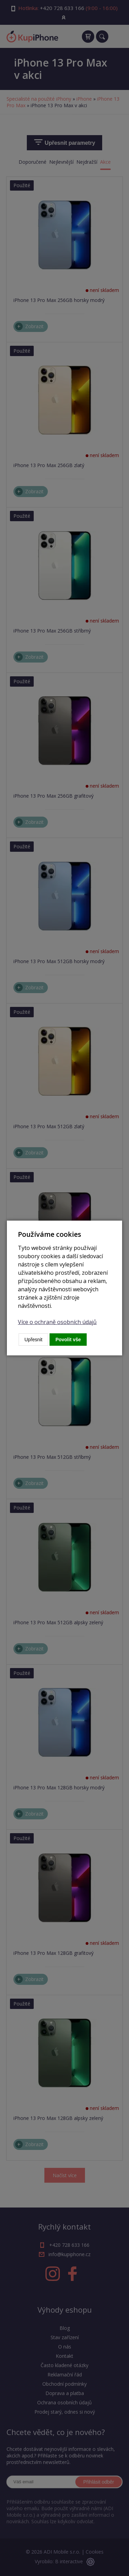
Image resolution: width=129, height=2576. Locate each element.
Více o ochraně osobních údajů (57, 1322)
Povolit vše (68, 1339)
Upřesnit (33, 1339)
